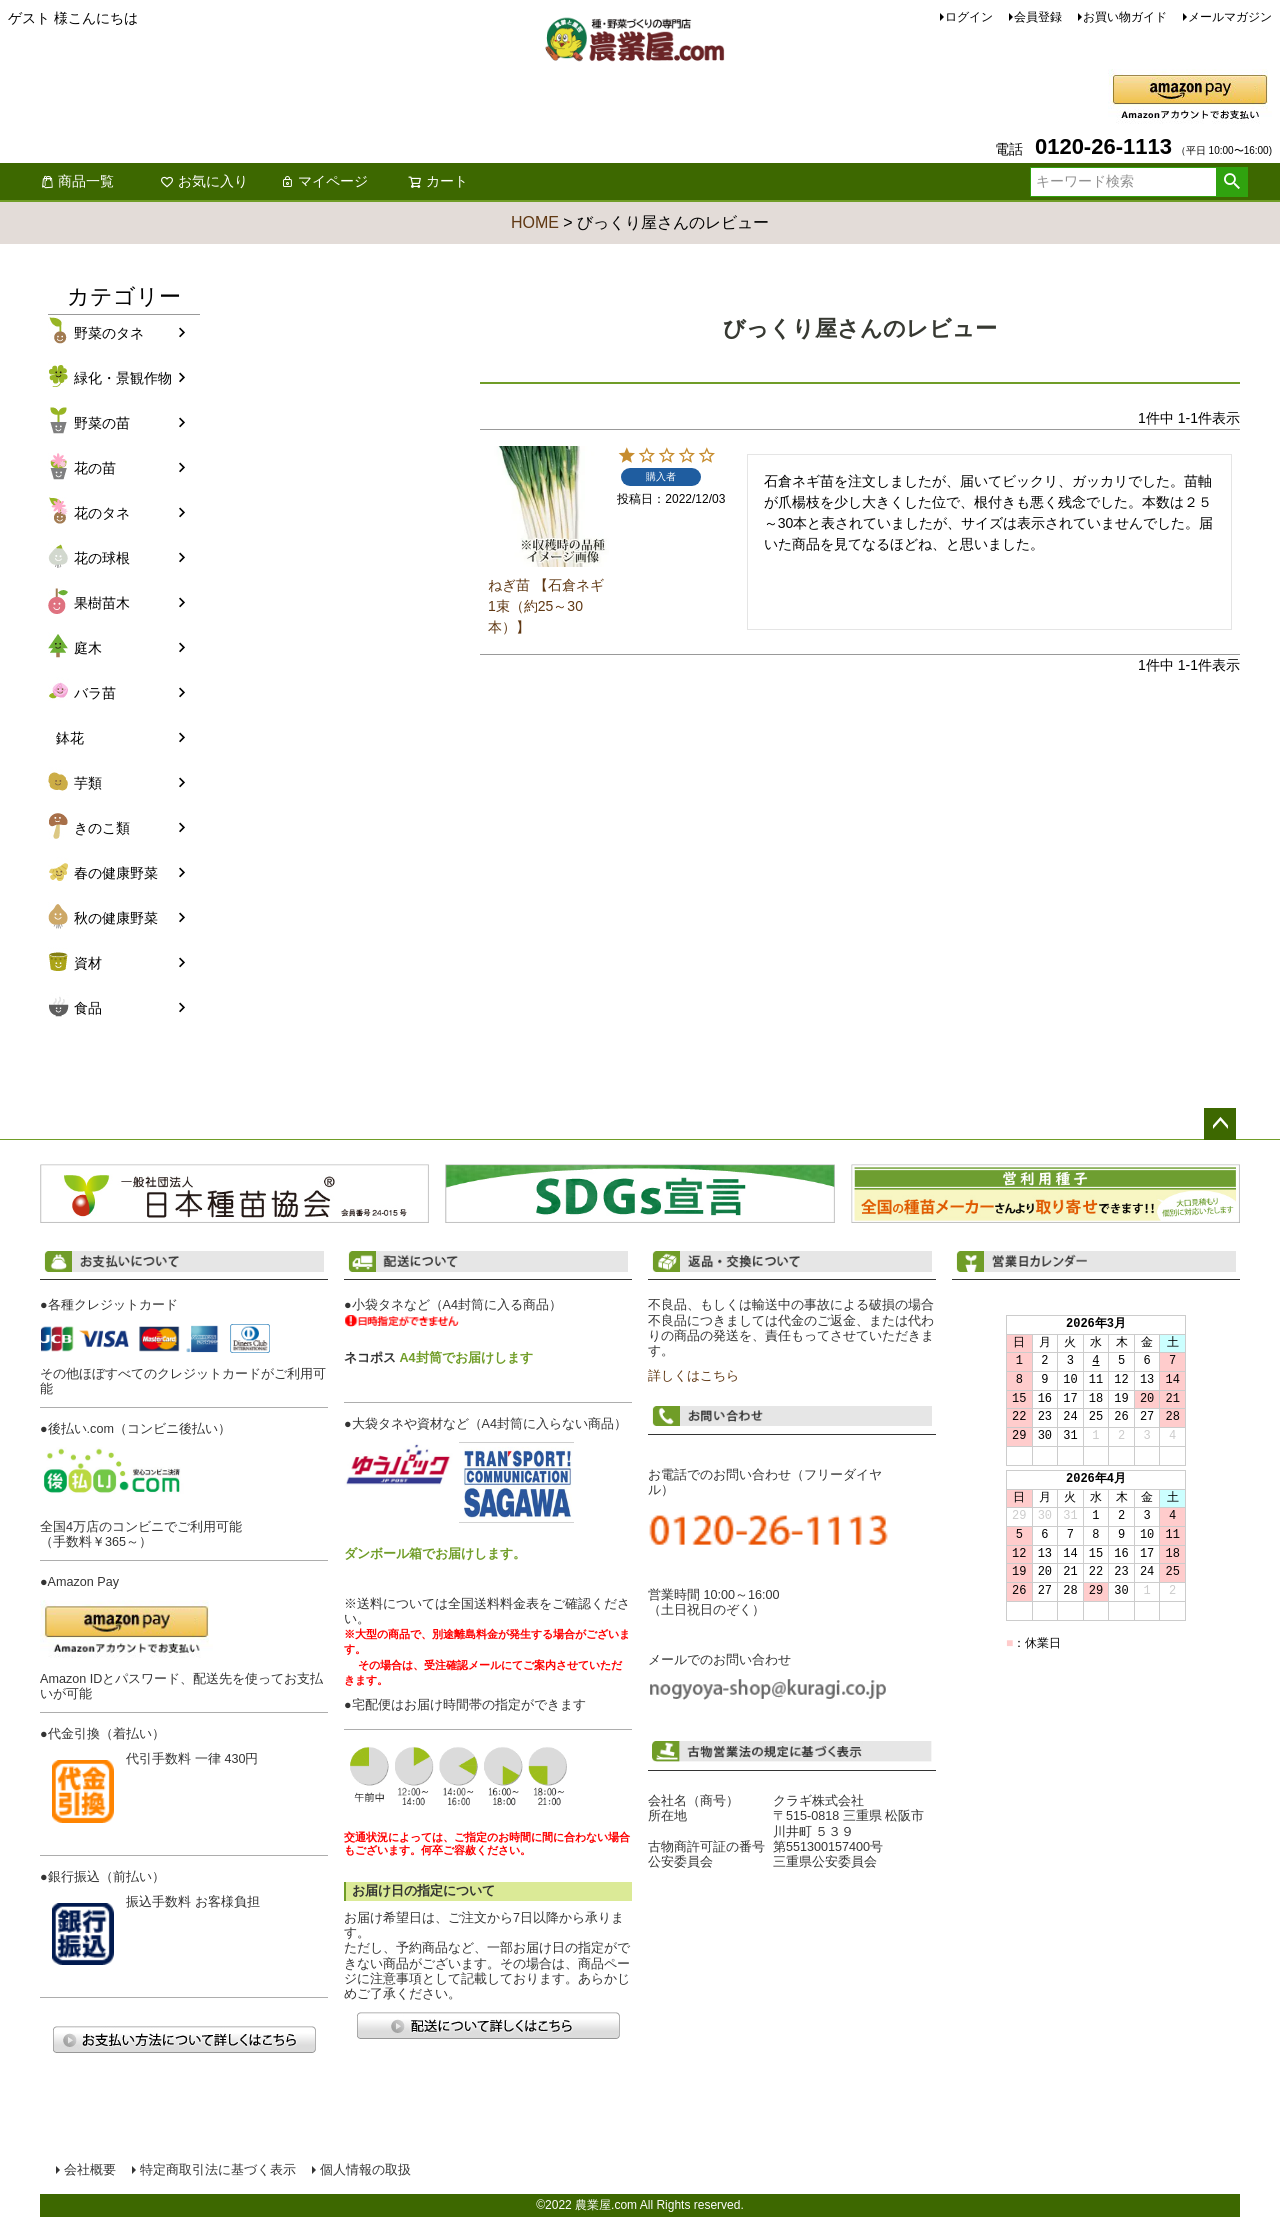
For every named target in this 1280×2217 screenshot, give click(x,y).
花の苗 (95, 468)
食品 (88, 1008)
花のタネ (102, 513)
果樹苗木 (102, 603)
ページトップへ (1220, 1124)
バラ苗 (95, 693)
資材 (88, 963)
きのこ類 (102, 828)
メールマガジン (1230, 17)
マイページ (324, 181)
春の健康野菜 (116, 873)
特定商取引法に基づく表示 (218, 2170)
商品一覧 (77, 181)
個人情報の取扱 (365, 2170)
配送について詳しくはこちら (488, 2025)
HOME (535, 222)
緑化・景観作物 (123, 378)
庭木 (88, 648)
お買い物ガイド (1125, 17)
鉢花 (70, 738)
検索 (1231, 182)
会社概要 (90, 2170)
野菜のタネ (109, 333)
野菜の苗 (102, 423)
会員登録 (1038, 17)
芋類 (88, 783)
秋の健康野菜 (116, 918)
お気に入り (204, 181)
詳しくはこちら (693, 1376)
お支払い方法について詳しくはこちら (184, 2039)
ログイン (969, 17)
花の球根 (102, 558)
